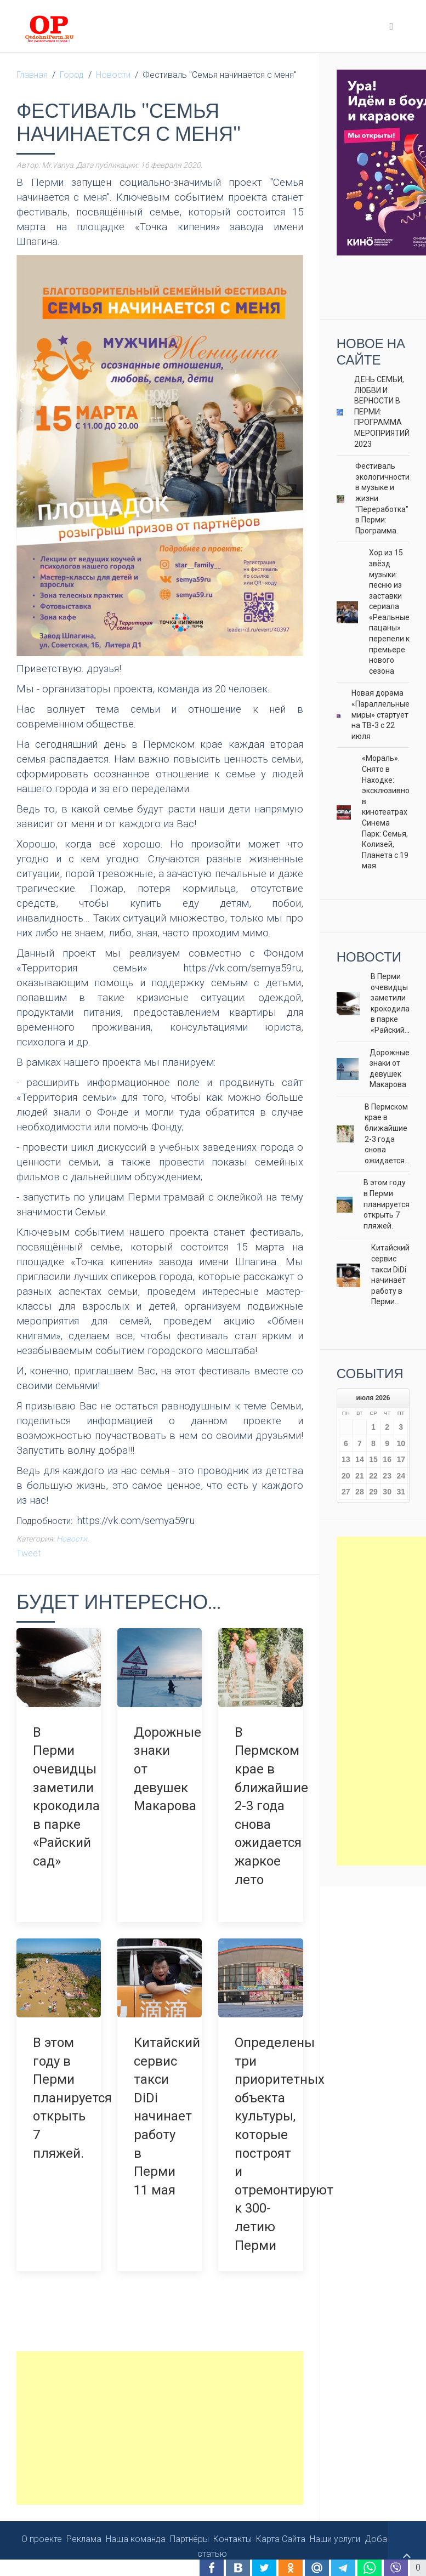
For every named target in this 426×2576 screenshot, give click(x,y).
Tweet (28, 1553)
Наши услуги (335, 2522)
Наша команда (136, 2522)
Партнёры (189, 2522)
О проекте (41, 2522)
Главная (32, 75)
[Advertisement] (159, 2411)
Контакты (232, 2522)
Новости (113, 75)
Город (72, 75)
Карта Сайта (280, 2522)
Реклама (83, 2522)
